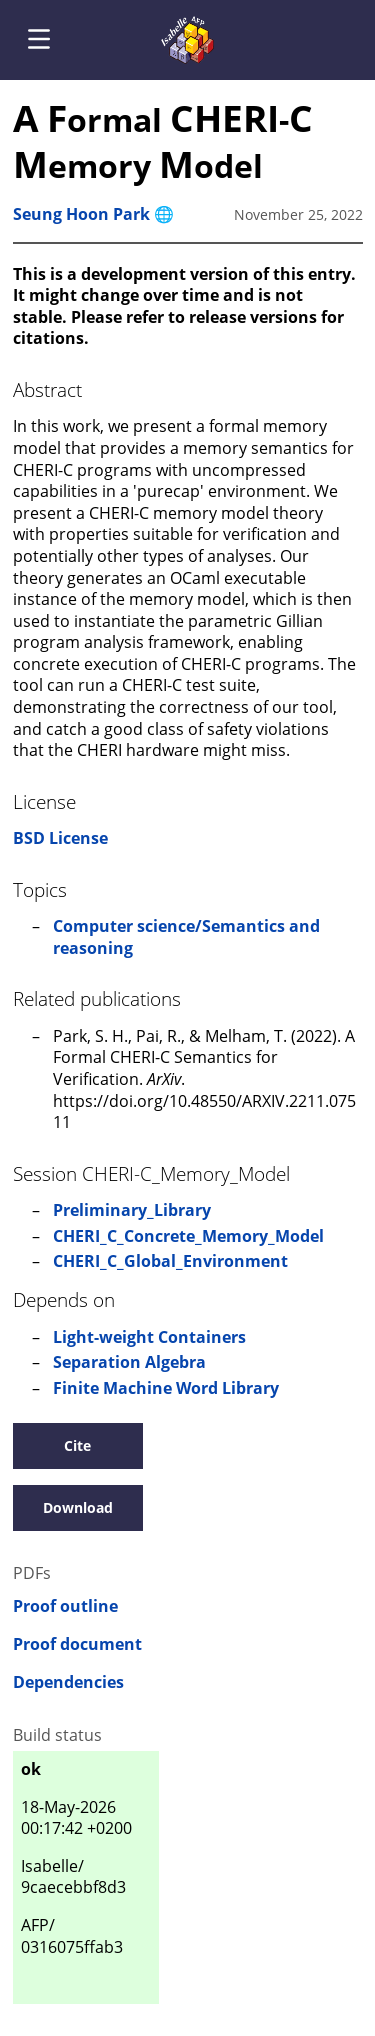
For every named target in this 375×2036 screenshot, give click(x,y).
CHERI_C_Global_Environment (170, 1261)
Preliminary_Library (132, 1210)
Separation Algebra (129, 1362)
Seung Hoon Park (81, 214)
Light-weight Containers (149, 1337)
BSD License (60, 838)
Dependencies (68, 1682)
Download (78, 1507)
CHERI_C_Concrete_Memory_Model (188, 1236)
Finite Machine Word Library (166, 1388)
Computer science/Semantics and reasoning (186, 937)
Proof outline (65, 1606)
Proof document (77, 1644)
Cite (77, 1445)
